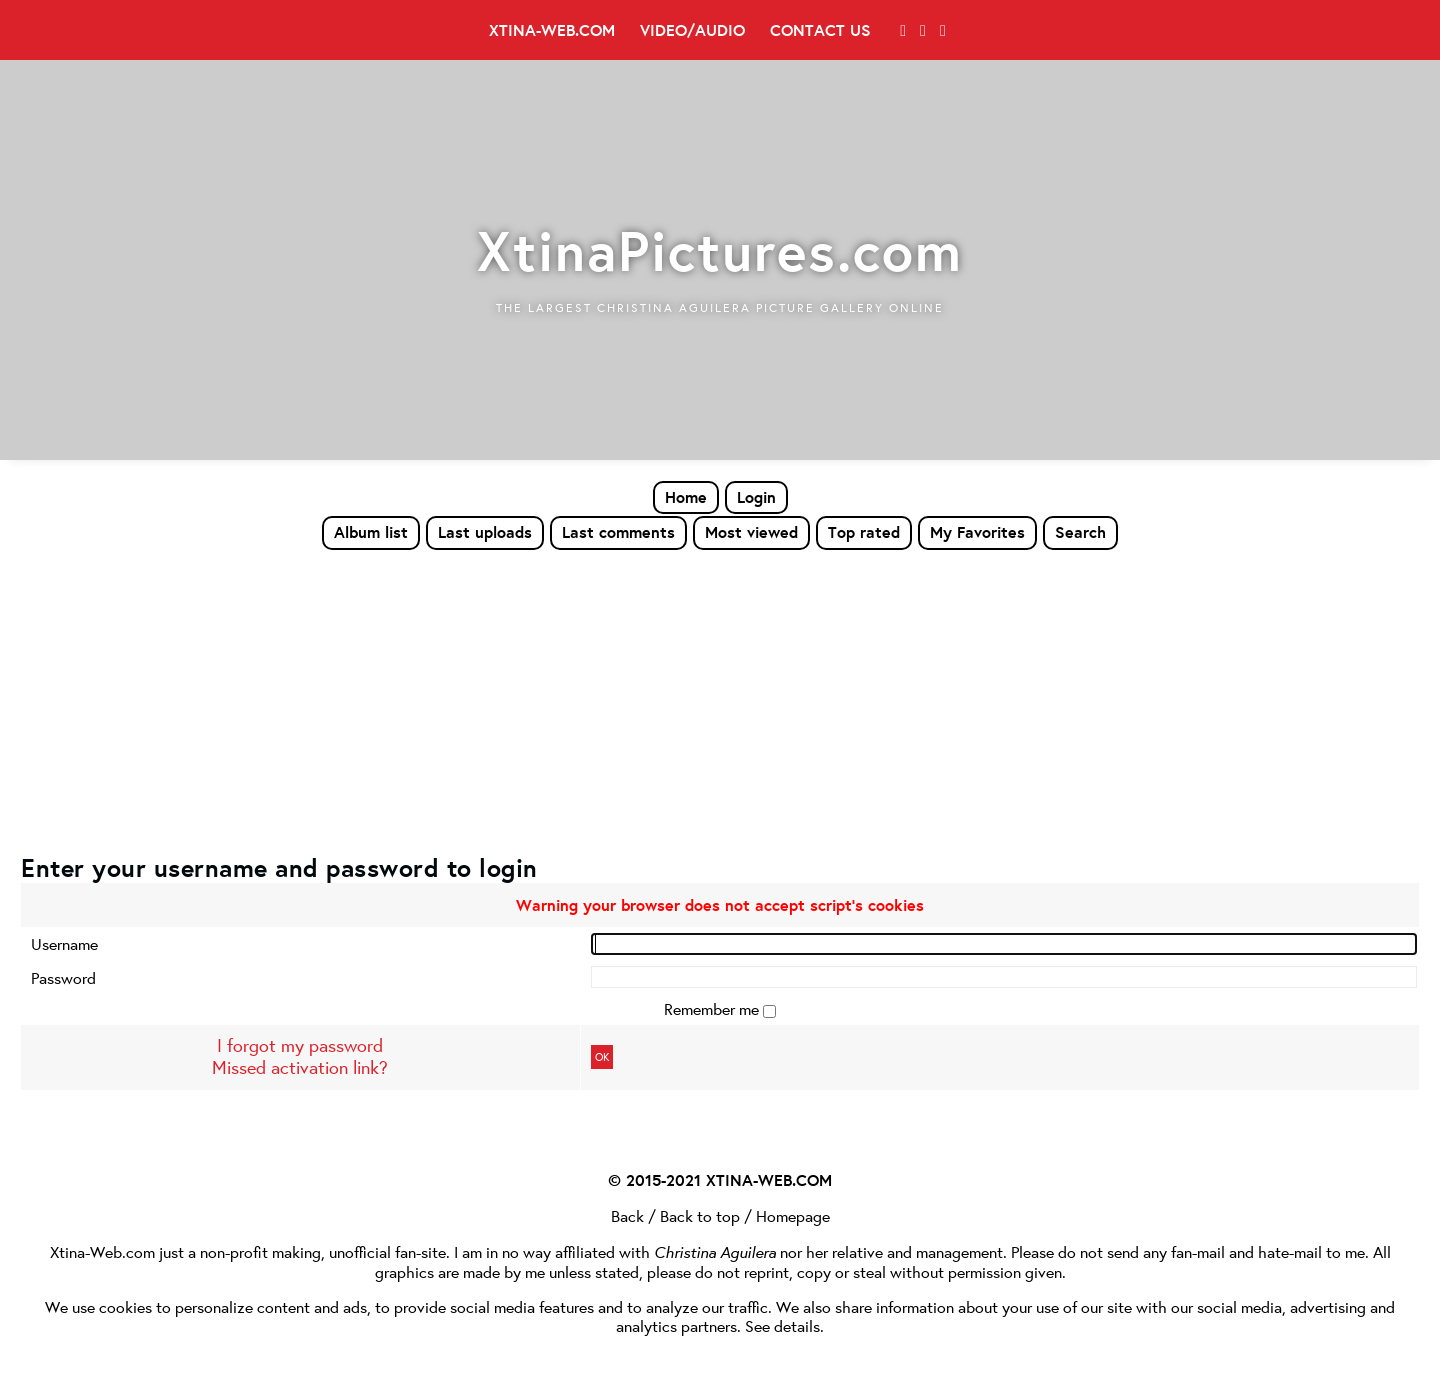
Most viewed (751, 532)
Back (627, 1215)
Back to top (700, 1215)
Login (756, 497)
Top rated (864, 532)
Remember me (713, 1008)
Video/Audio (692, 30)
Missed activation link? (300, 1067)
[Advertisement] (720, 701)
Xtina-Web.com (552, 30)
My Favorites (977, 532)
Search (1080, 532)
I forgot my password (300, 1045)
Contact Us (820, 30)
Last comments (618, 532)
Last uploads (485, 532)
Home (686, 497)
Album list (371, 532)
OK (602, 1057)
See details (782, 1325)
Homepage (793, 1215)
